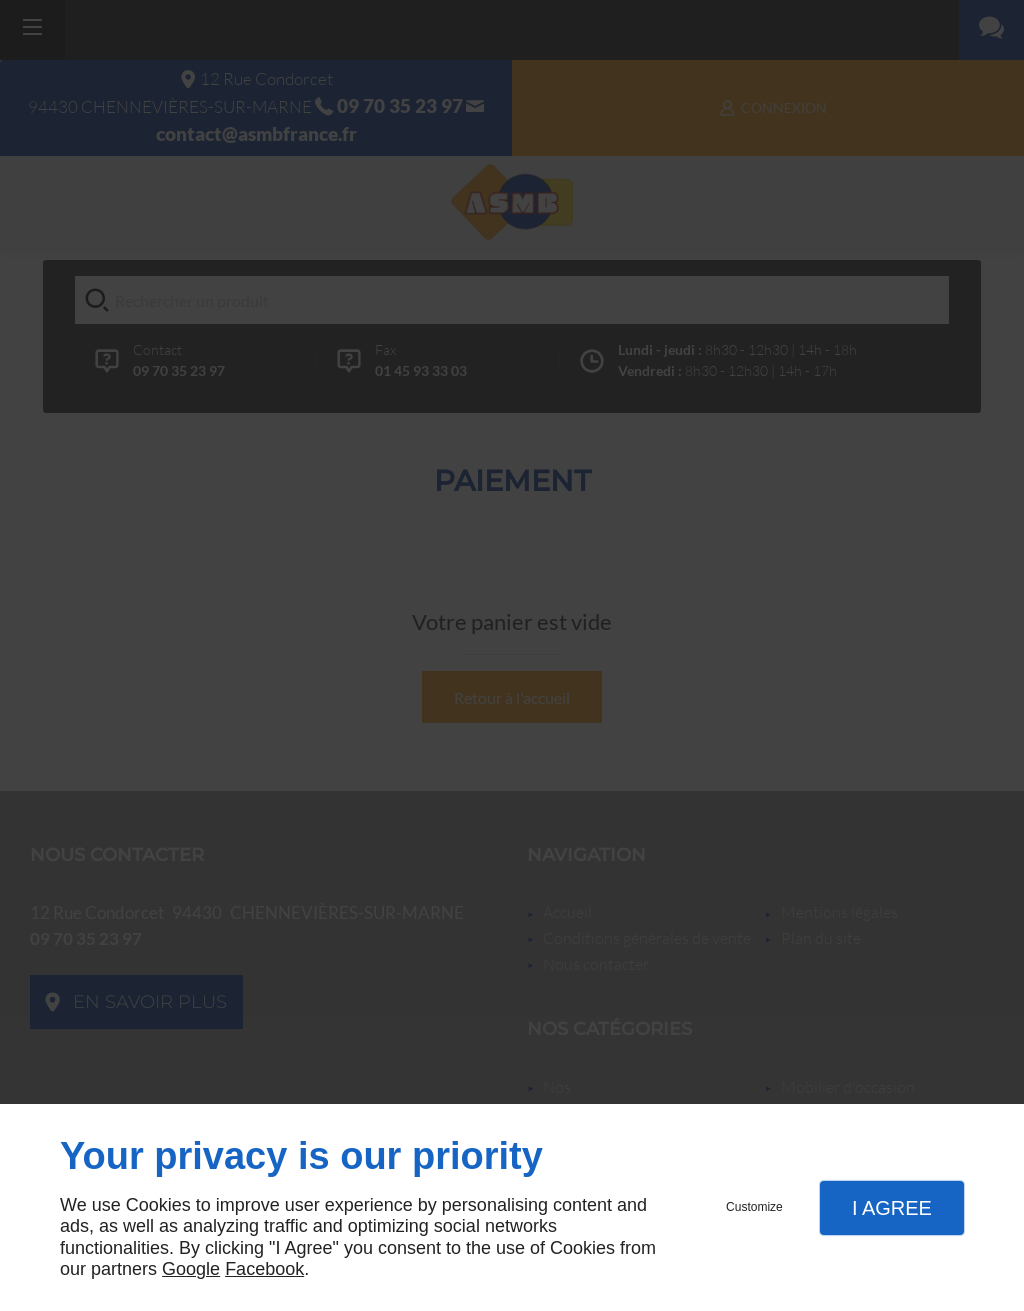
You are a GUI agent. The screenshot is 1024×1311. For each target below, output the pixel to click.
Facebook (264, 1269)
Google (191, 1269)
